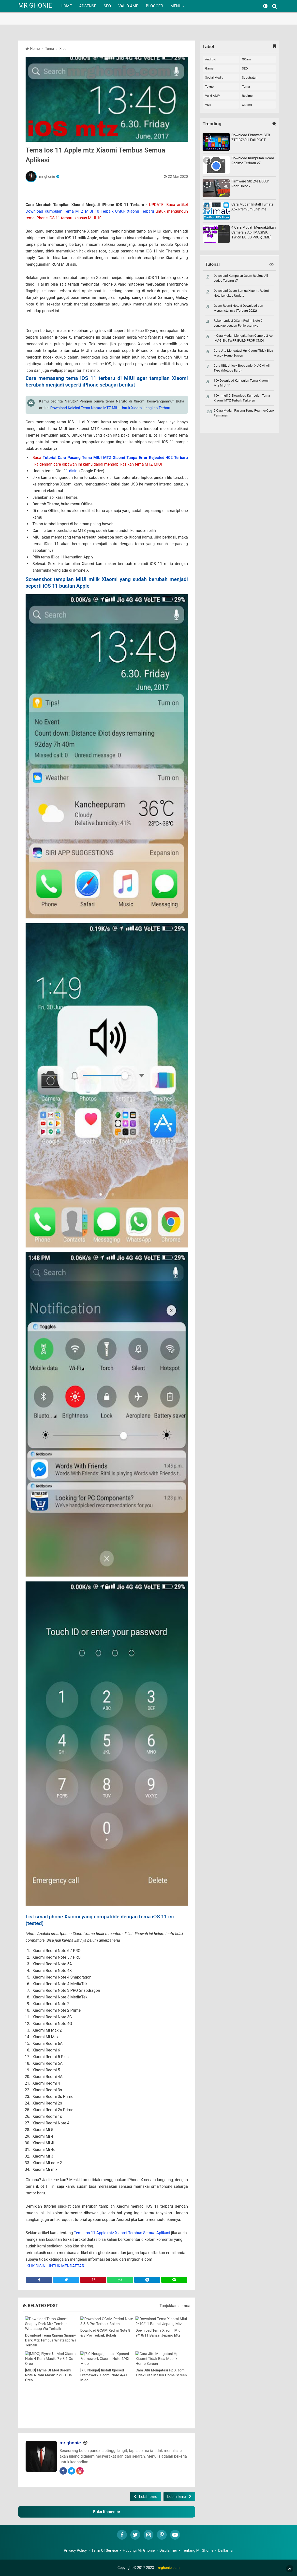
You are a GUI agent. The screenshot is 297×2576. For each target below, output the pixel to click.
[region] (148, 12)
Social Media (214, 77)
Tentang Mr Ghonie (197, 2550)
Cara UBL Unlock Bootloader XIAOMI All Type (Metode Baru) (241, 368)
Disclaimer (168, 2550)
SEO (107, 6)
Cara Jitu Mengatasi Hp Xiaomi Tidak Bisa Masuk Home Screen (243, 353)
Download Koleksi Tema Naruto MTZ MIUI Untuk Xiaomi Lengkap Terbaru (110, 408)
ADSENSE (87, 6)
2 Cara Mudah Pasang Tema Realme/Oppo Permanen (244, 413)
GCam (246, 59)
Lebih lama (176, 2496)
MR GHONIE (35, 5)
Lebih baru (148, 2496)
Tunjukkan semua (175, 2305)
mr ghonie (47, 177)
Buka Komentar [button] (106, 2511)
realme (247, 95)
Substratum (250, 77)
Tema (246, 86)
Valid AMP (212, 95)
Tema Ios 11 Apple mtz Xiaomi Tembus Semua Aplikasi (95, 155)
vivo (208, 105)
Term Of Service (104, 2550)
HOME (66, 6)
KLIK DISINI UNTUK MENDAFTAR (55, 2266)
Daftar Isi (225, 2550)
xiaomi (247, 105)
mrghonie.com (168, 2568)
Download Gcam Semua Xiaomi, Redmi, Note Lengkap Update (241, 293)
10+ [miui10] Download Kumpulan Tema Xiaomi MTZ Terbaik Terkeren (242, 398)
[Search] (275, 6)
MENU (175, 6)
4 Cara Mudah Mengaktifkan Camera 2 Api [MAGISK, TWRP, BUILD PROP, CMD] (243, 338)
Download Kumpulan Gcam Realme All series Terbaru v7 (241, 278)
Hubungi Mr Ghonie (139, 2550)
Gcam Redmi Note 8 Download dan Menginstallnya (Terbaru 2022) (238, 308)
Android (210, 59)
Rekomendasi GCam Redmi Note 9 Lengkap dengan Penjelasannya (238, 323)
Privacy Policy (75, 2550)
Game (209, 68)
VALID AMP (128, 6)
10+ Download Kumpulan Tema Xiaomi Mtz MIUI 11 (241, 383)
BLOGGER (154, 6)
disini (73, 471)
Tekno (209, 86)
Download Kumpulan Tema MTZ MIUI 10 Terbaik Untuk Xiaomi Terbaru (90, 211)
